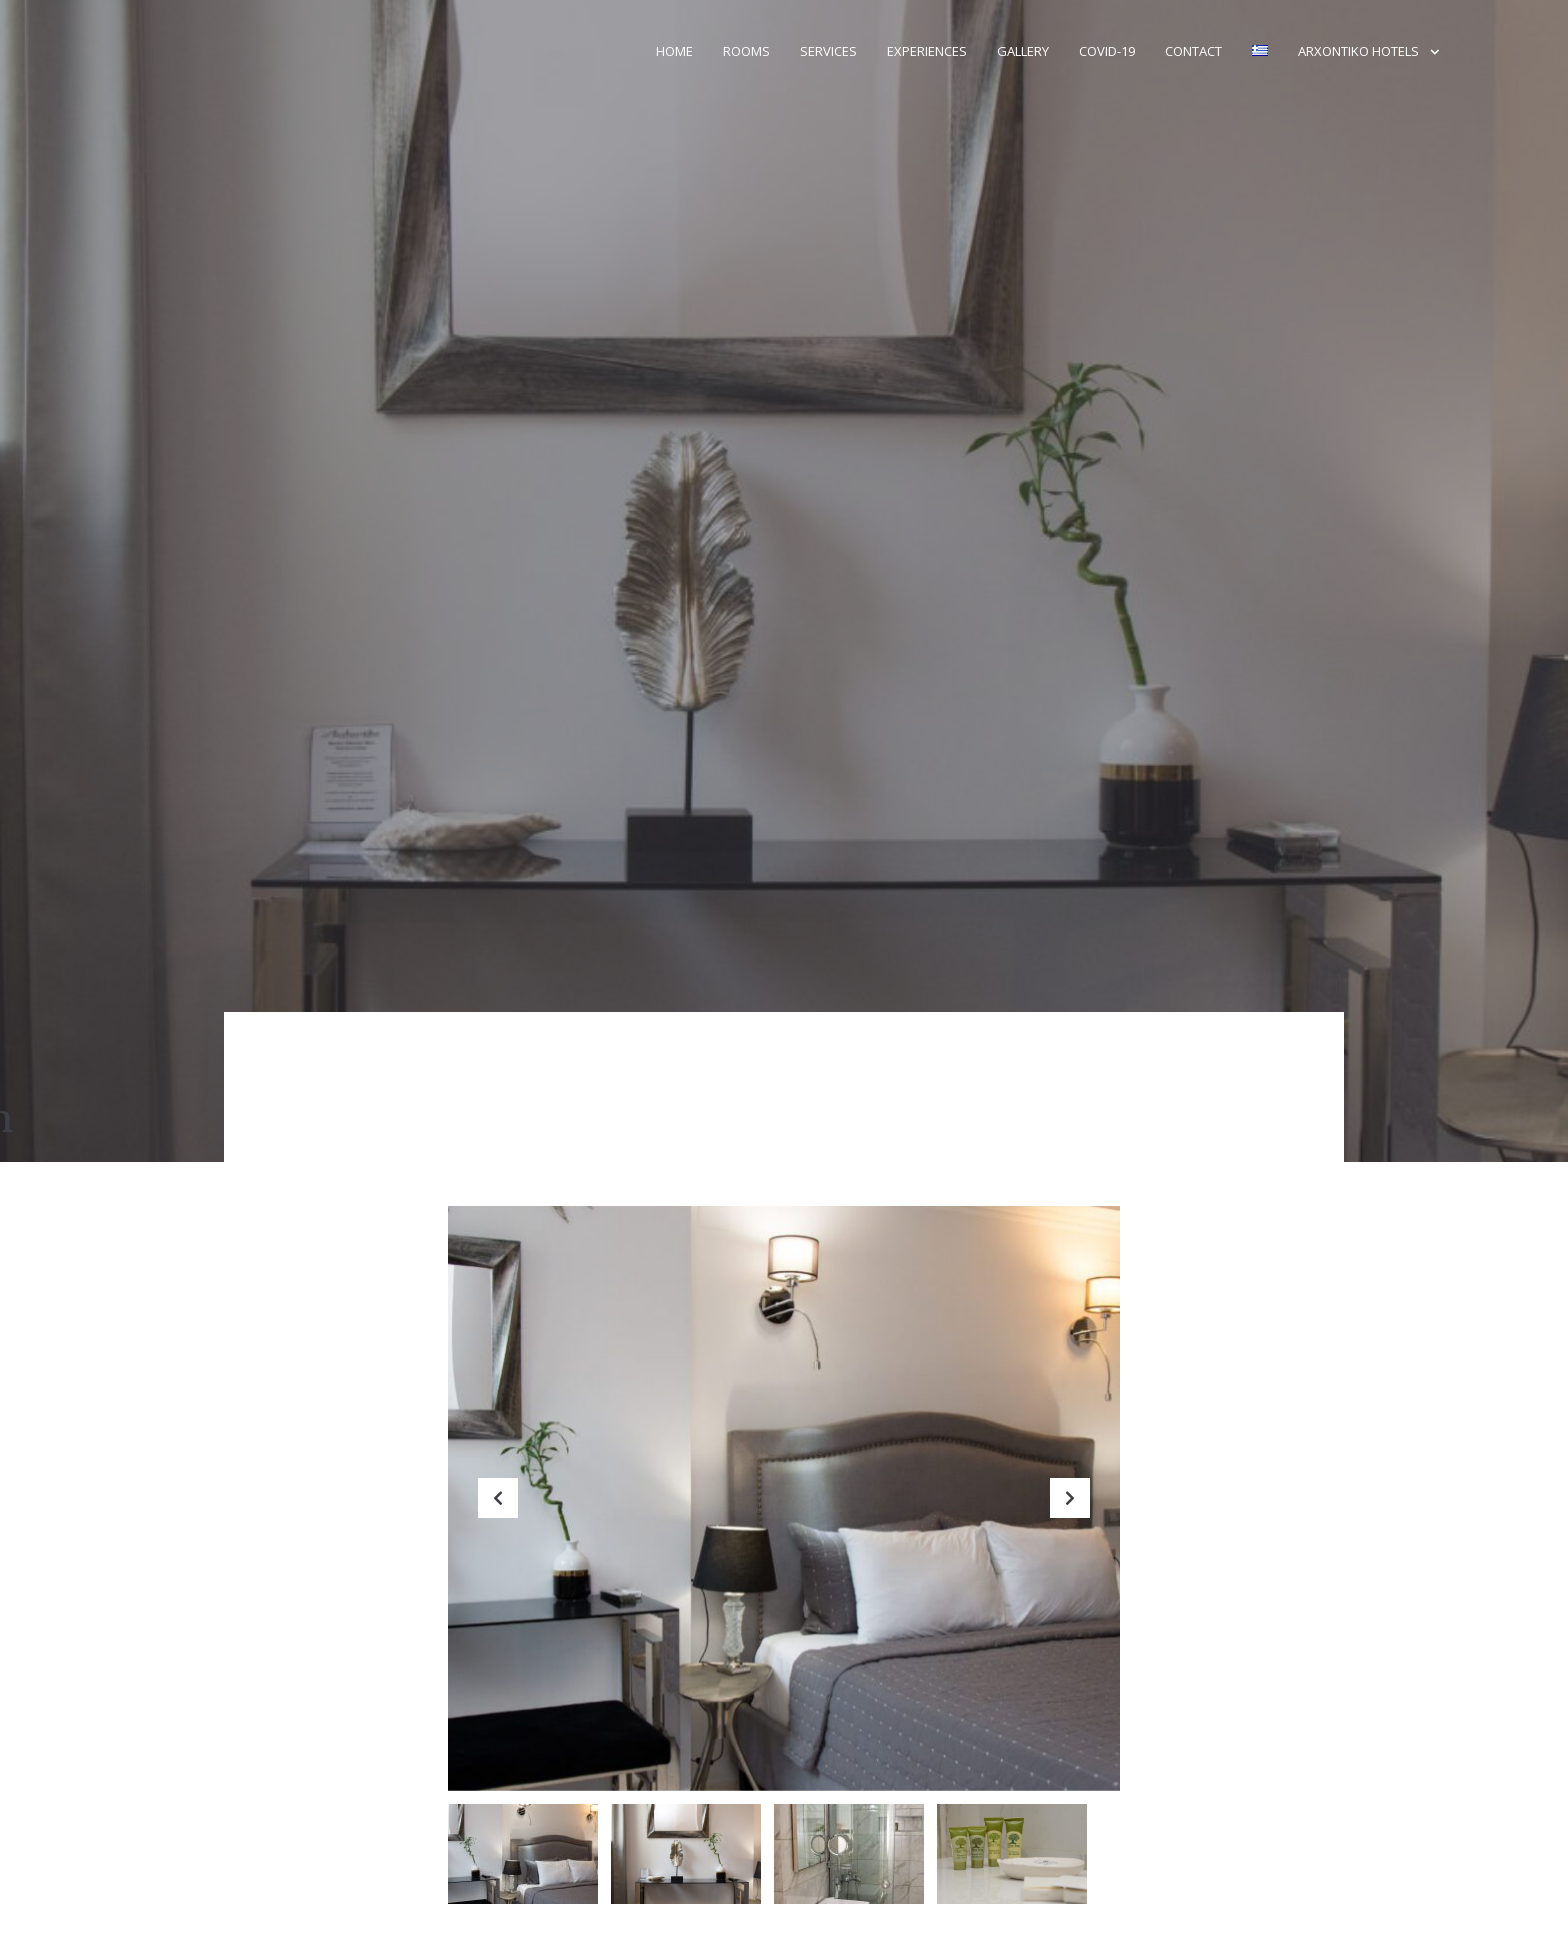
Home (674, 51)
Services (828, 51)
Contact (1193, 51)
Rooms (746, 51)
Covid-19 (1107, 51)
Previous (498, 1514)
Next (1070, 1514)
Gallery (1023, 51)
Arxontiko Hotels (1358, 51)
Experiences (927, 51)
